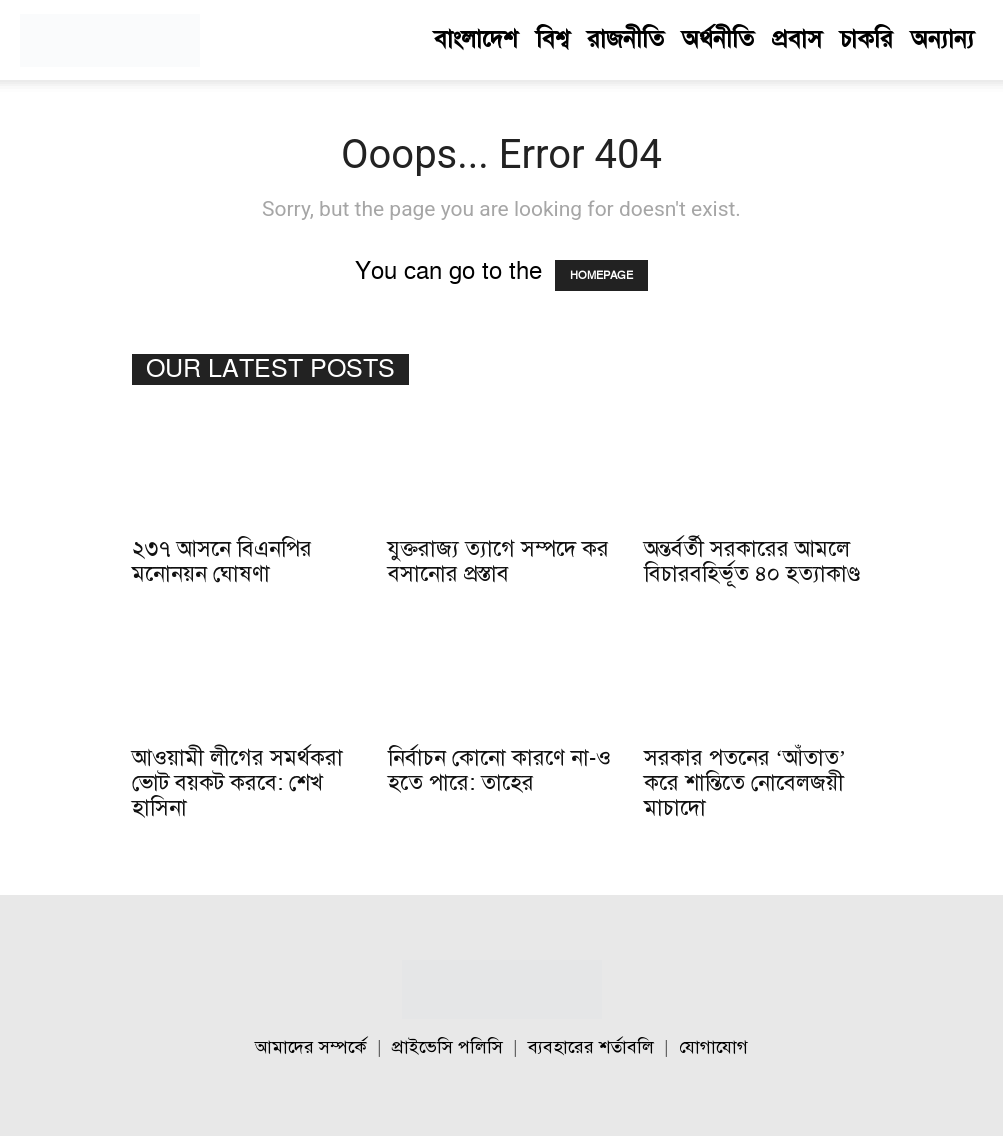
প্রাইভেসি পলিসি (447, 1047)
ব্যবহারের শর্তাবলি (591, 1047)
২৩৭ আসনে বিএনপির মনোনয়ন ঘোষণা (222, 562)
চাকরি (866, 39)
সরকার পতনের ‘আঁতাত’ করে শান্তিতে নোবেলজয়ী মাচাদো (745, 783)
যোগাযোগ (713, 1047)
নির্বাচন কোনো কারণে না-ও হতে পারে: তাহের (499, 771)
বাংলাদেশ (476, 39)
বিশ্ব (552, 39)
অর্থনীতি (718, 39)
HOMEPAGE (601, 275)
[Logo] (110, 40)
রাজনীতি (625, 39)
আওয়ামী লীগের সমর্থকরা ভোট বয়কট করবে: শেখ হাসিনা (237, 783)
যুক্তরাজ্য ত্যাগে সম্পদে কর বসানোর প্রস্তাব (498, 562)
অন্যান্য (942, 39)
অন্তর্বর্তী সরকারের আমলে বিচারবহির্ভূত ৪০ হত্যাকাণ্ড (752, 562)
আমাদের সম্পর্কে (311, 1047)
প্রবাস (797, 39)
